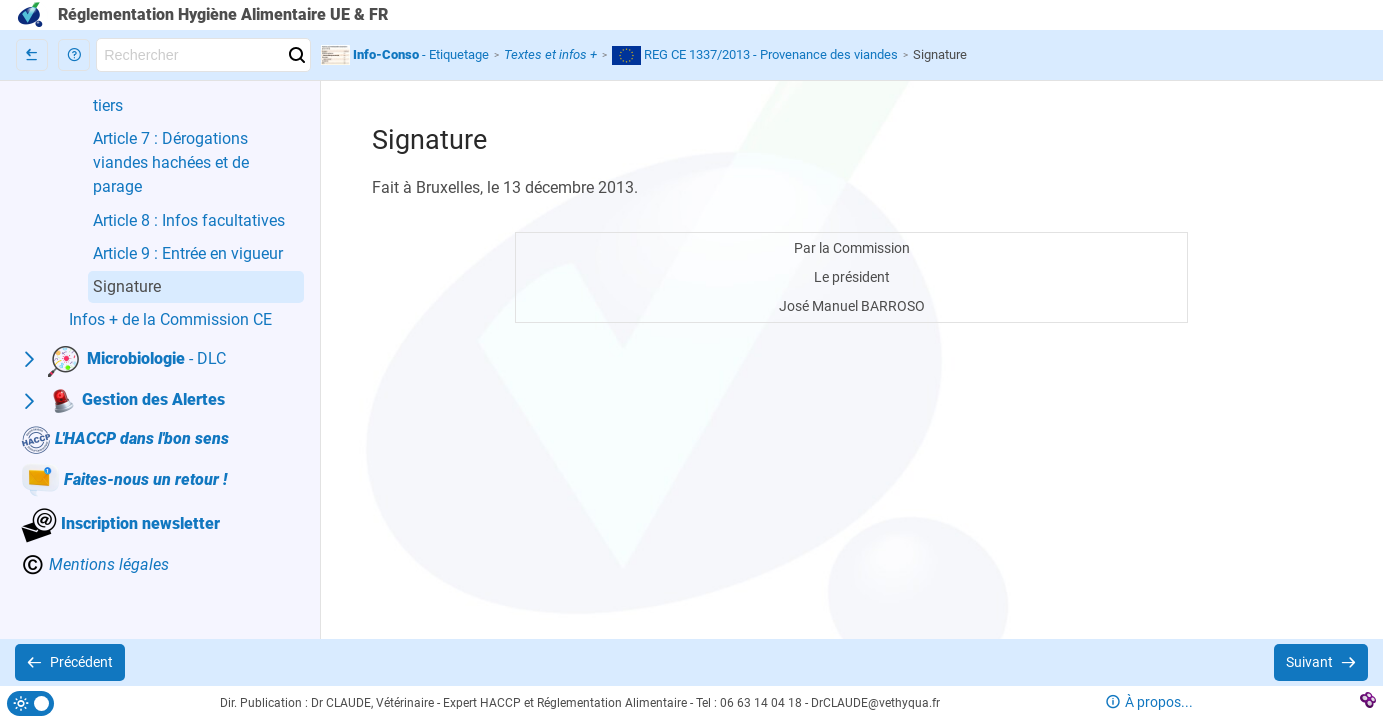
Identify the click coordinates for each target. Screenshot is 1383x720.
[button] (74, 55)
